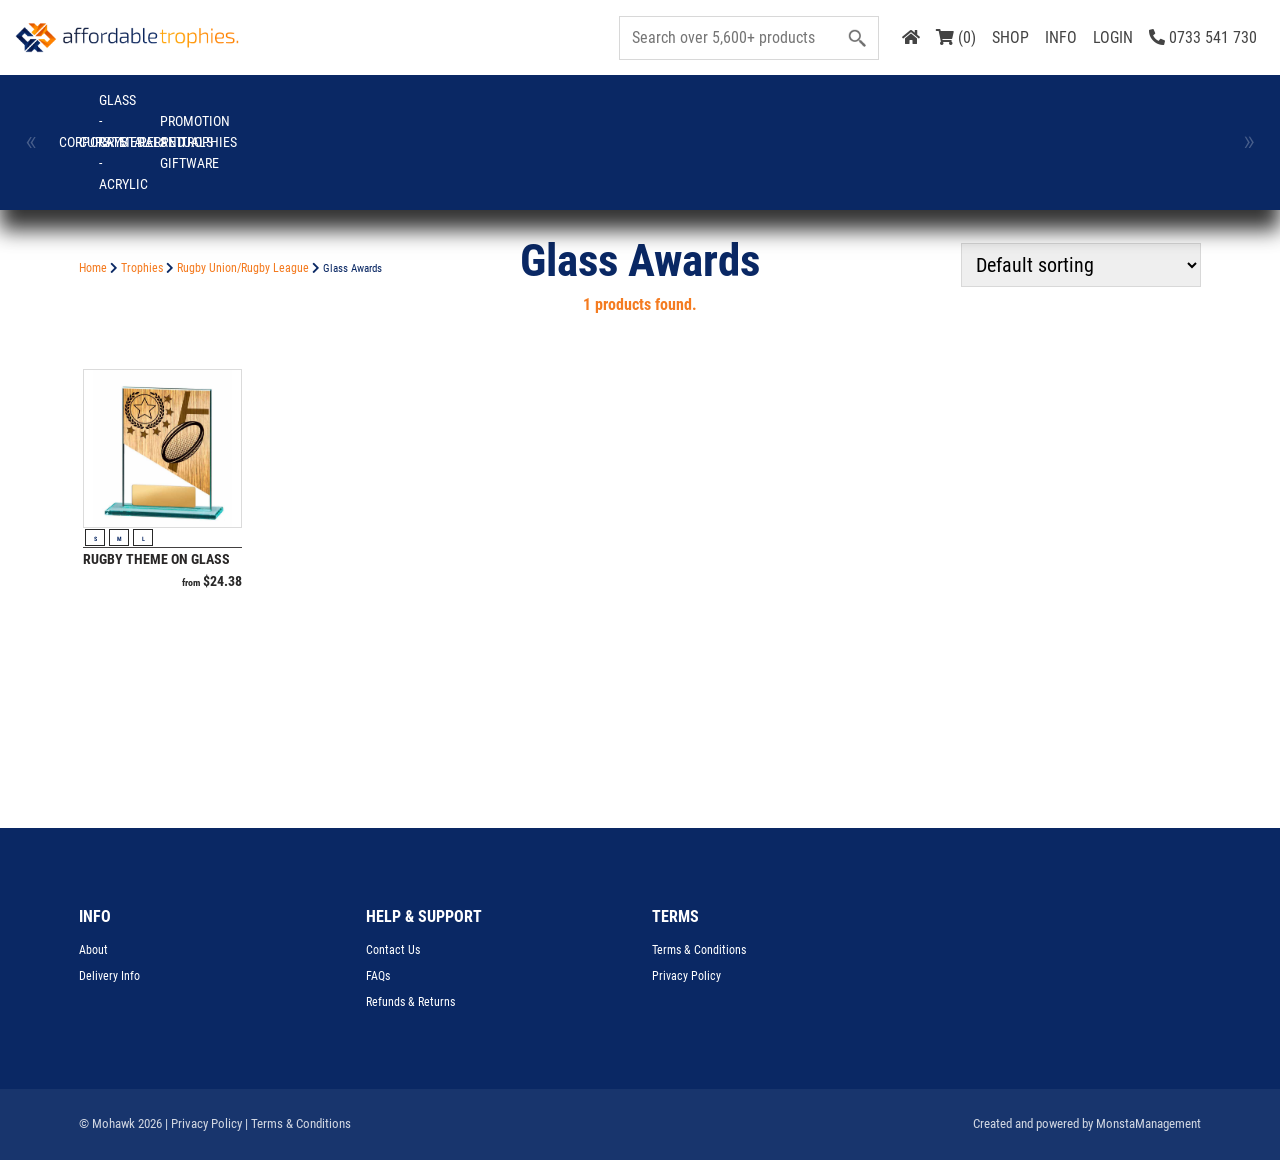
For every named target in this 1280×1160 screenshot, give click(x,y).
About (93, 950)
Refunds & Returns (410, 1002)
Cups (244, 111)
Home (93, 268)
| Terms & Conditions (298, 1123)
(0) (956, 37)
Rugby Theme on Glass (156, 559)
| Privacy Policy (203, 1123)
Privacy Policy (686, 976)
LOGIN (1113, 37)
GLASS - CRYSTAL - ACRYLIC (376, 110)
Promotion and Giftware (770, 110)
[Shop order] (1081, 265)
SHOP (1010, 37)
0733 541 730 (1203, 37)
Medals (507, 111)
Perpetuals (638, 111)
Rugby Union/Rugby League (243, 268)
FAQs (378, 976)
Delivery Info (109, 976)
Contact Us (393, 950)
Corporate (112, 111)
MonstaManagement (1148, 1123)
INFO (1061, 37)
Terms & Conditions (699, 950)
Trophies (900, 111)
